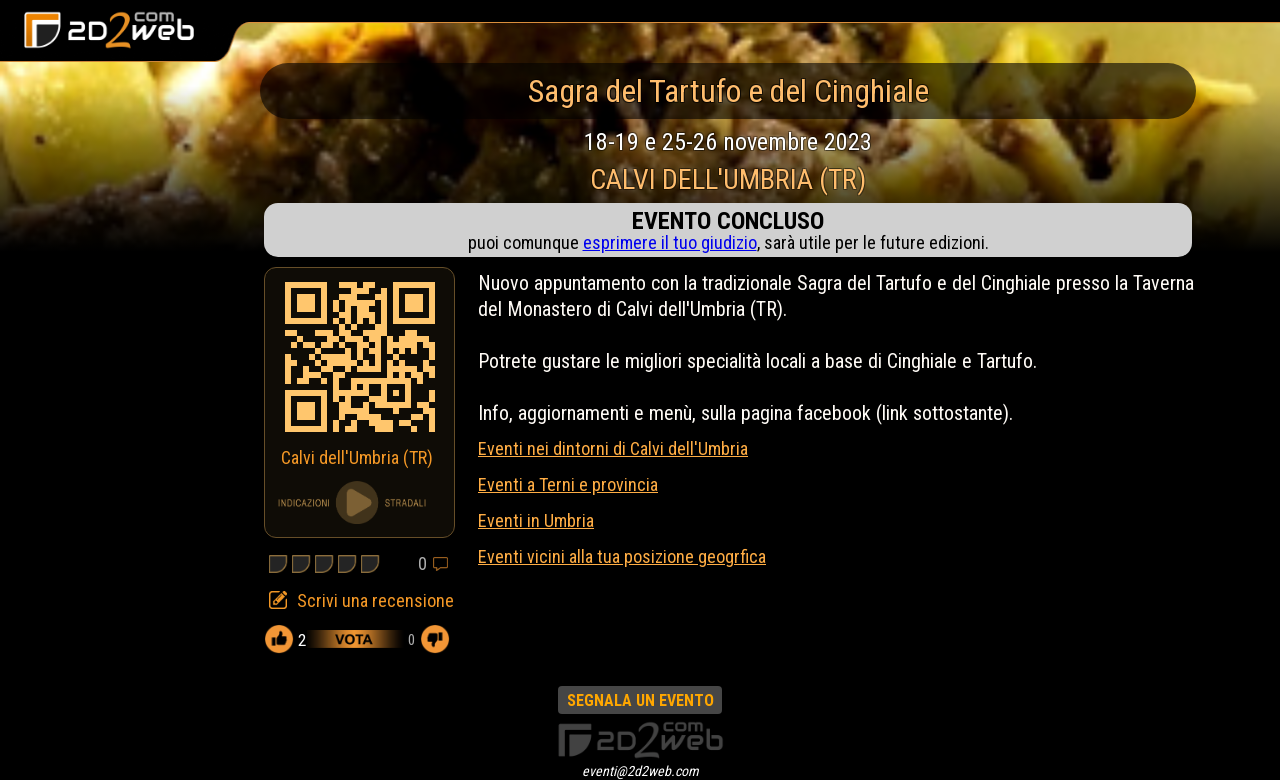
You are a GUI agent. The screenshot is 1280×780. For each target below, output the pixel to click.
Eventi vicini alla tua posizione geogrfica (622, 556)
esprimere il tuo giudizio (670, 242)
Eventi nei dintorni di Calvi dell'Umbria (613, 448)
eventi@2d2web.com (640, 771)
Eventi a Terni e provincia (568, 484)
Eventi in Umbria (536, 520)
